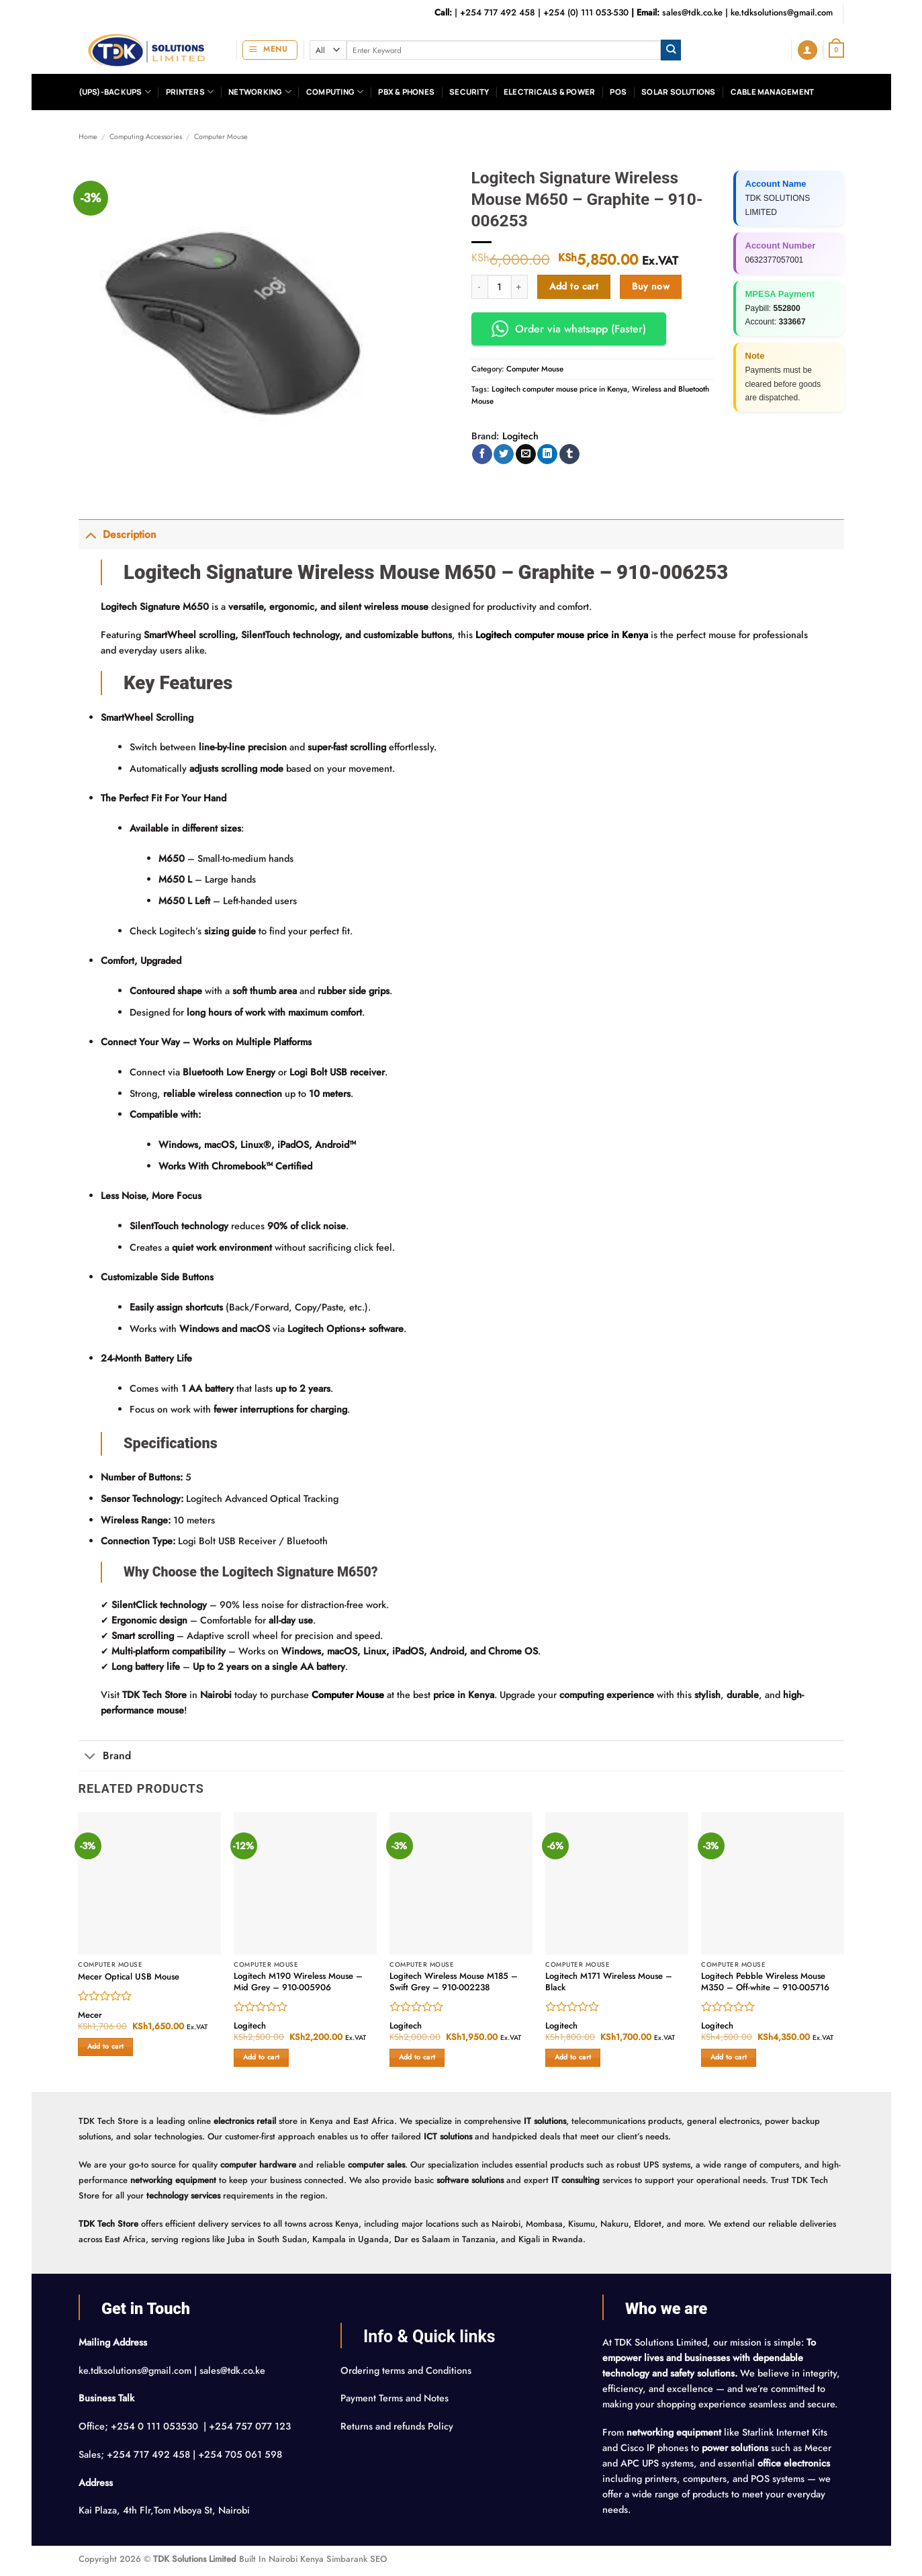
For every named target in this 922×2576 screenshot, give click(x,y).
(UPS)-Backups (115, 91)
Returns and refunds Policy (396, 2426)
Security (469, 92)
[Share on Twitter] (504, 454)
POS (618, 92)
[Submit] (671, 50)
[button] (269, 50)
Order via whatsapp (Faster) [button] (569, 328)
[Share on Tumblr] (569, 454)
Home (88, 136)
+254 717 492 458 (497, 12)
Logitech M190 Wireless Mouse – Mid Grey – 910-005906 (298, 1982)
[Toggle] (90, 534)
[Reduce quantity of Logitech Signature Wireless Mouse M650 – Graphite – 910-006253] (479, 287)
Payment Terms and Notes (395, 2398)
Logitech (520, 436)
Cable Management (773, 92)
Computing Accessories (145, 136)
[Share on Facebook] (482, 454)
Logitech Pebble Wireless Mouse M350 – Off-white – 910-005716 (765, 1982)
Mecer (90, 2015)
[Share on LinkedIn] (547, 454)
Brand (105, 1757)
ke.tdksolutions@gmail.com (782, 12)
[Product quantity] (500, 287)
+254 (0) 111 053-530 (586, 12)
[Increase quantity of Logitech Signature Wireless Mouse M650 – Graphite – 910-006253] (520, 287)
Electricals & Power (549, 92)
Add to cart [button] (105, 2046)
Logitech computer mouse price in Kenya (559, 389)
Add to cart (574, 286)
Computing (335, 91)
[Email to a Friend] (526, 454)
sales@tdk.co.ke (692, 12)
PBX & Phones (406, 92)
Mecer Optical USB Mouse (128, 1977)
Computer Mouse (221, 136)
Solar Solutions (678, 92)
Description (117, 534)
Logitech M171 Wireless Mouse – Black (608, 1982)
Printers (190, 91)
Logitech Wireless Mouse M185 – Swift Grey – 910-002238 (453, 1982)
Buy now (651, 286)
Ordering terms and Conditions (407, 2370)
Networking (259, 91)
